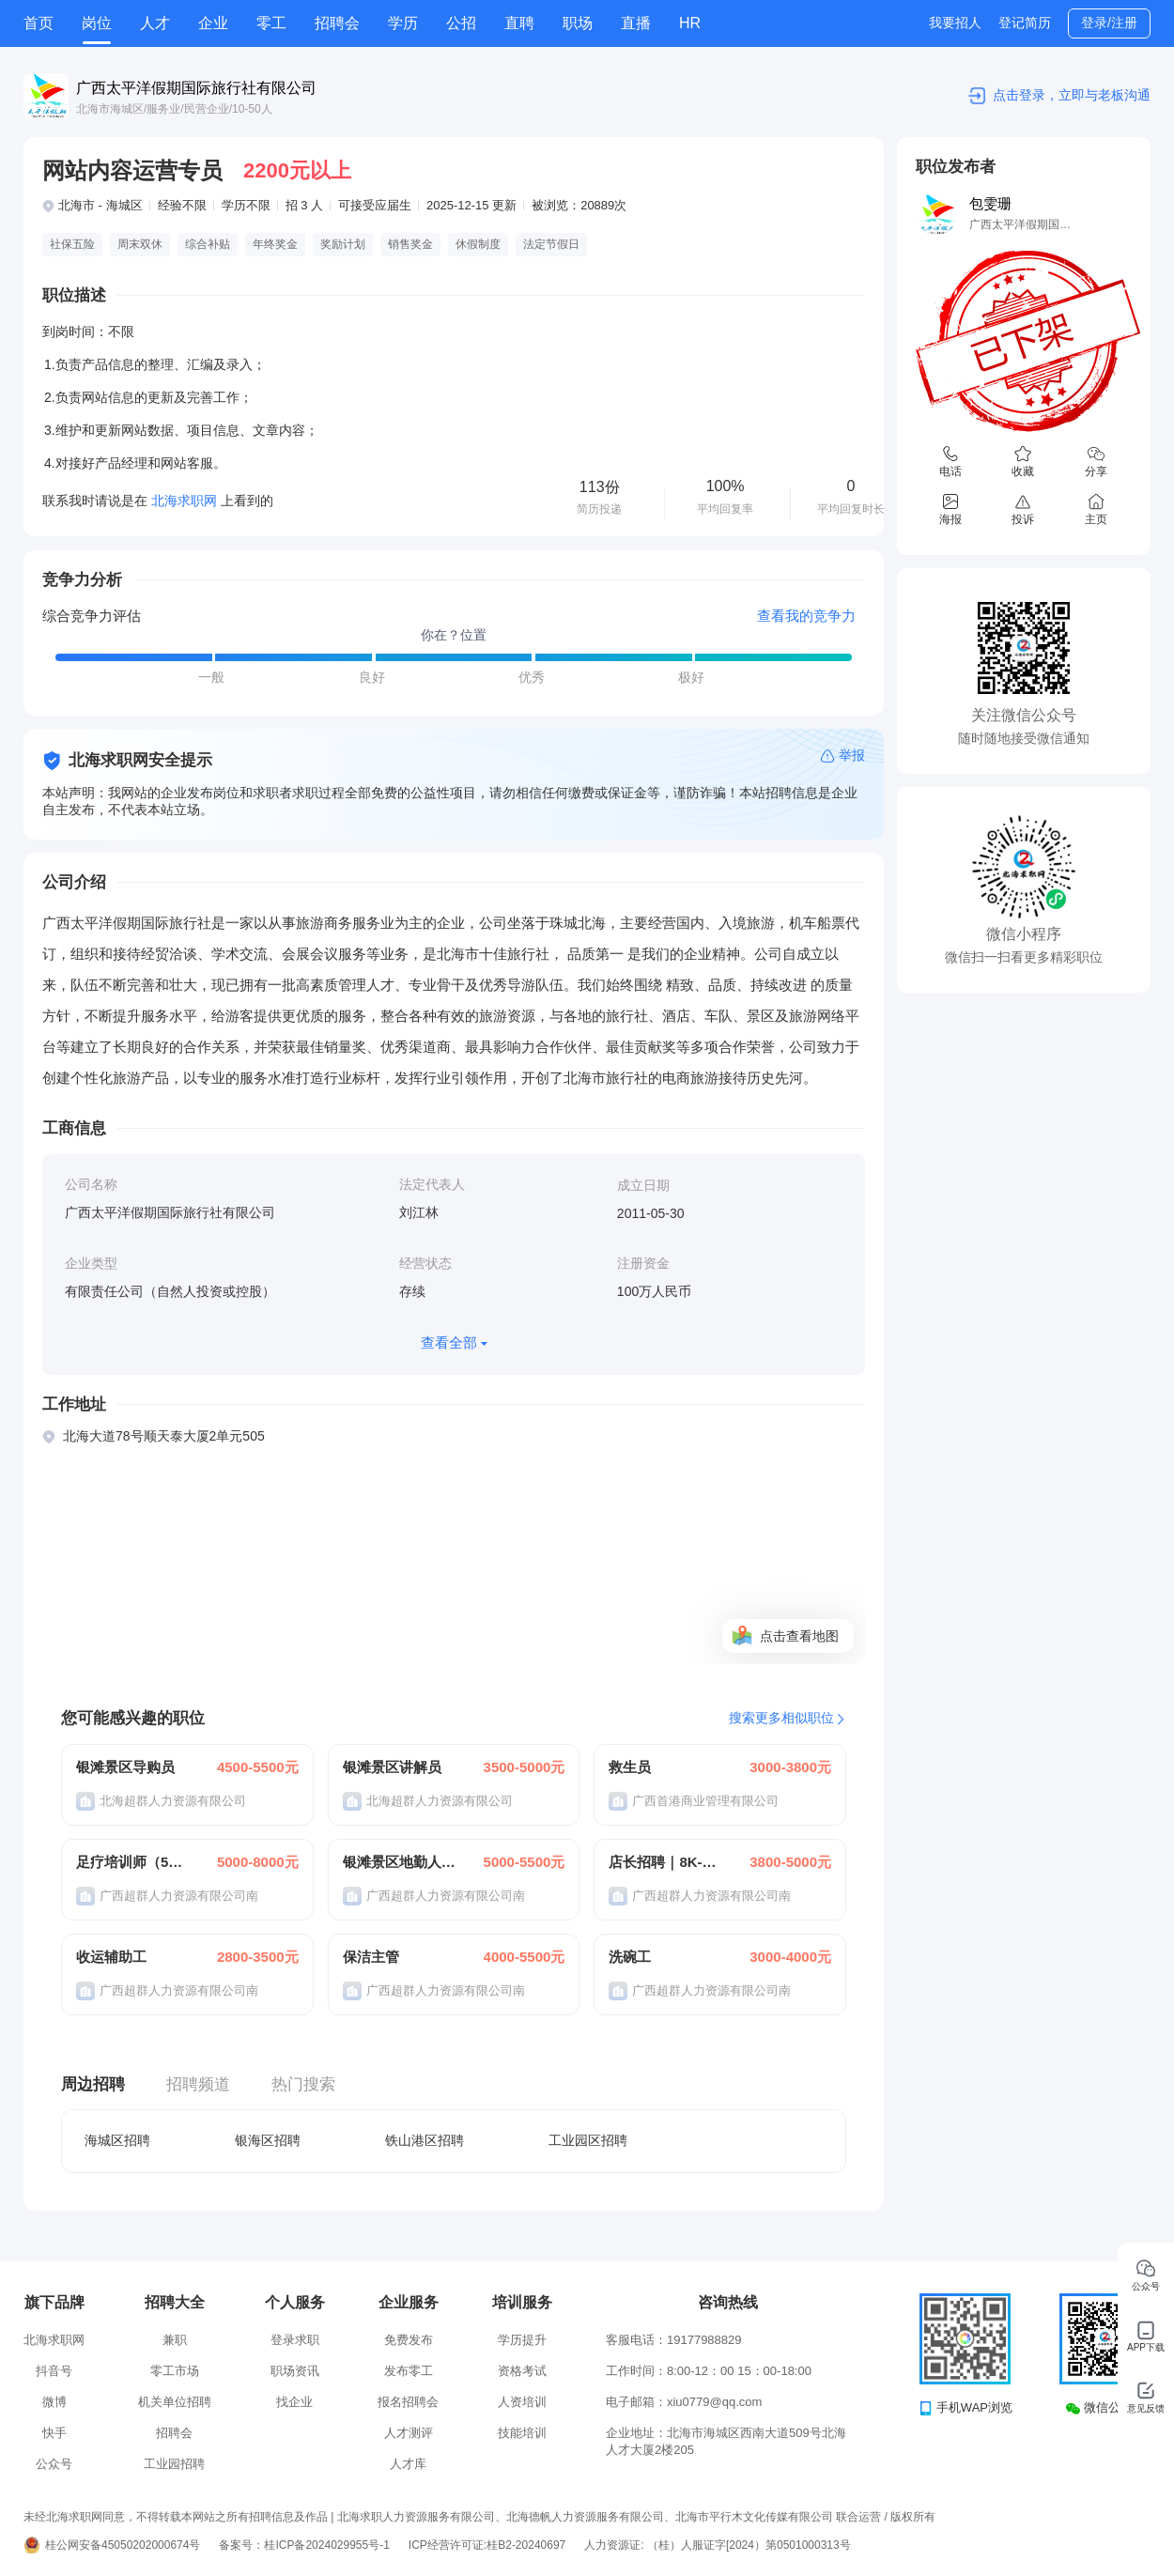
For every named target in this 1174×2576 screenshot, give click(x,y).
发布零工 (408, 2371)
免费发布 (408, 2340)
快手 (54, 2433)
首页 (38, 23)
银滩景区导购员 (125, 1767)
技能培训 (522, 2433)
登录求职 (294, 2340)
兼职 (174, 2340)
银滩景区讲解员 (392, 1767)
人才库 (408, 2464)
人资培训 (522, 2402)
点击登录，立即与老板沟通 (1072, 94)
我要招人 (955, 22)
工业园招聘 (174, 2464)
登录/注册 (1109, 22)
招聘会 (337, 23)
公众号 (54, 2464)
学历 (403, 23)
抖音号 (54, 2371)
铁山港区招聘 (424, 2140)
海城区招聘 (117, 2140)
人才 (155, 23)
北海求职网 (54, 2340)
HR (690, 23)
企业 (213, 23)
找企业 (294, 2402)
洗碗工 (630, 1957)
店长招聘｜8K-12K (666, 1862)
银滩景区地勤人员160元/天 (400, 1862)
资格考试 (522, 2371)
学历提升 (522, 2340)
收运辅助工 (111, 1957)
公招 (461, 23)
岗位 (97, 23)
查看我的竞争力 (806, 616)
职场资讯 (294, 2371)
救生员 (630, 1767)
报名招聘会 (408, 2402)
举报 (852, 755)
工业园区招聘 (587, 2140)
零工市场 (174, 2371)
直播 (636, 23)
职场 (578, 23)
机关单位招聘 (174, 2402)
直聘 (519, 23)
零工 (271, 23)
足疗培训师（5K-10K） (133, 1862)
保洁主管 (371, 1957)
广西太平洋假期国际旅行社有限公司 (196, 88)
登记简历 (1024, 22)
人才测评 (408, 2433)
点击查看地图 (799, 1635)
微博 (54, 2402)
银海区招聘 (268, 2140)
